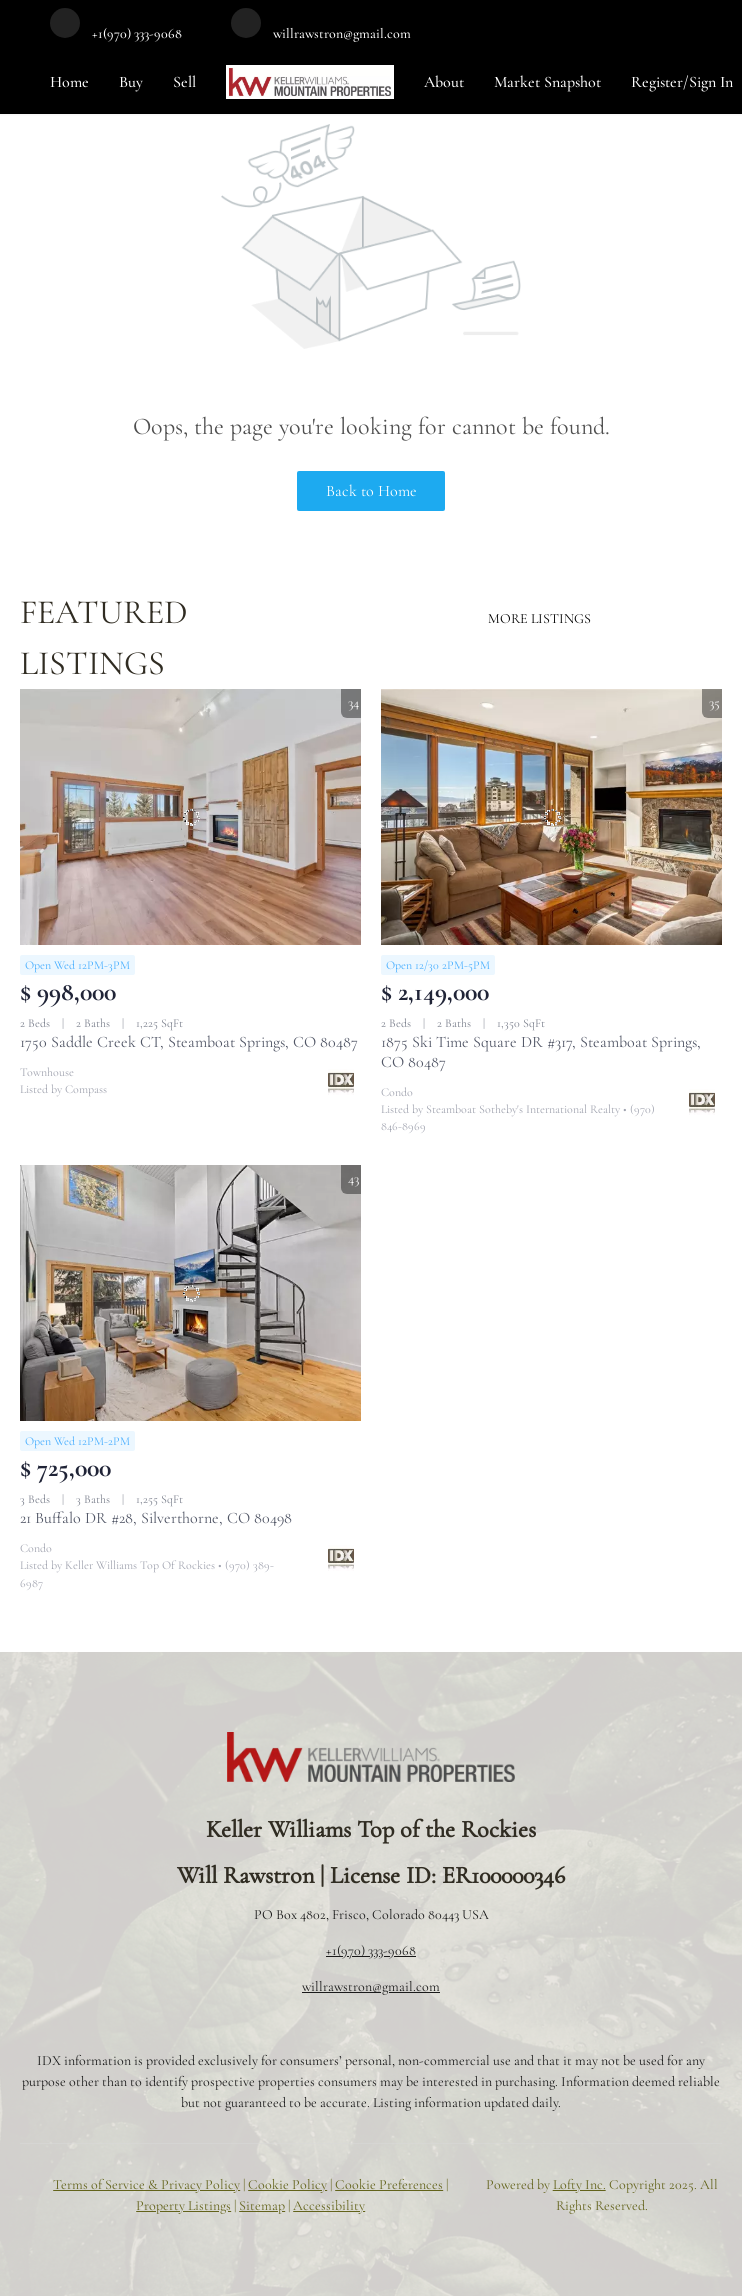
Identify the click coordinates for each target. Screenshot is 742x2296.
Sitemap (262, 2205)
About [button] (444, 82)
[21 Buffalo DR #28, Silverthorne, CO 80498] (190, 1293)
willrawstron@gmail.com (371, 1986)
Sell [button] (184, 82)
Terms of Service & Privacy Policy (146, 2184)
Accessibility (329, 2205)
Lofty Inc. (579, 2184)
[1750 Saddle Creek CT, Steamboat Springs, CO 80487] (190, 817)
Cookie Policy (287, 2184)
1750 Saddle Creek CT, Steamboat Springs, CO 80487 (189, 1042)
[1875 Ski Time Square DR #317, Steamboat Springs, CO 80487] (551, 817)
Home (69, 82)
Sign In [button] (711, 82)
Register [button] (657, 82)
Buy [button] (131, 82)
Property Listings (183, 2205)
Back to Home (371, 491)
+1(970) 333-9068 (371, 1950)
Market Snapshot (547, 82)
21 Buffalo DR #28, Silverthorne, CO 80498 (156, 1518)
